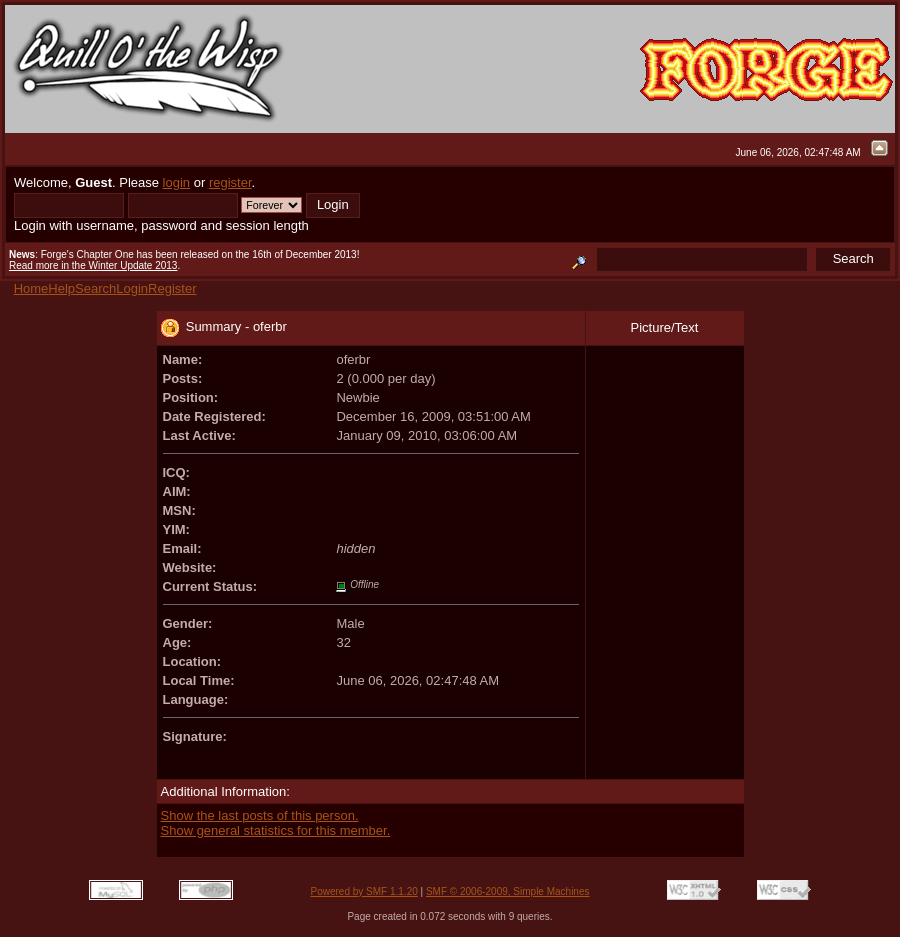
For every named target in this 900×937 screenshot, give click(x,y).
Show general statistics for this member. (276, 830)
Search (95, 288)
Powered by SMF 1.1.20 (364, 891)
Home (31, 288)
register (230, 182)
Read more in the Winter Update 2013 (93, 265)
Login (132, 288)
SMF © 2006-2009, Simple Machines (508, 891)
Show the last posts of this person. (260, 815)
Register (172, 288)
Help (61, 288)
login (176, 182)
